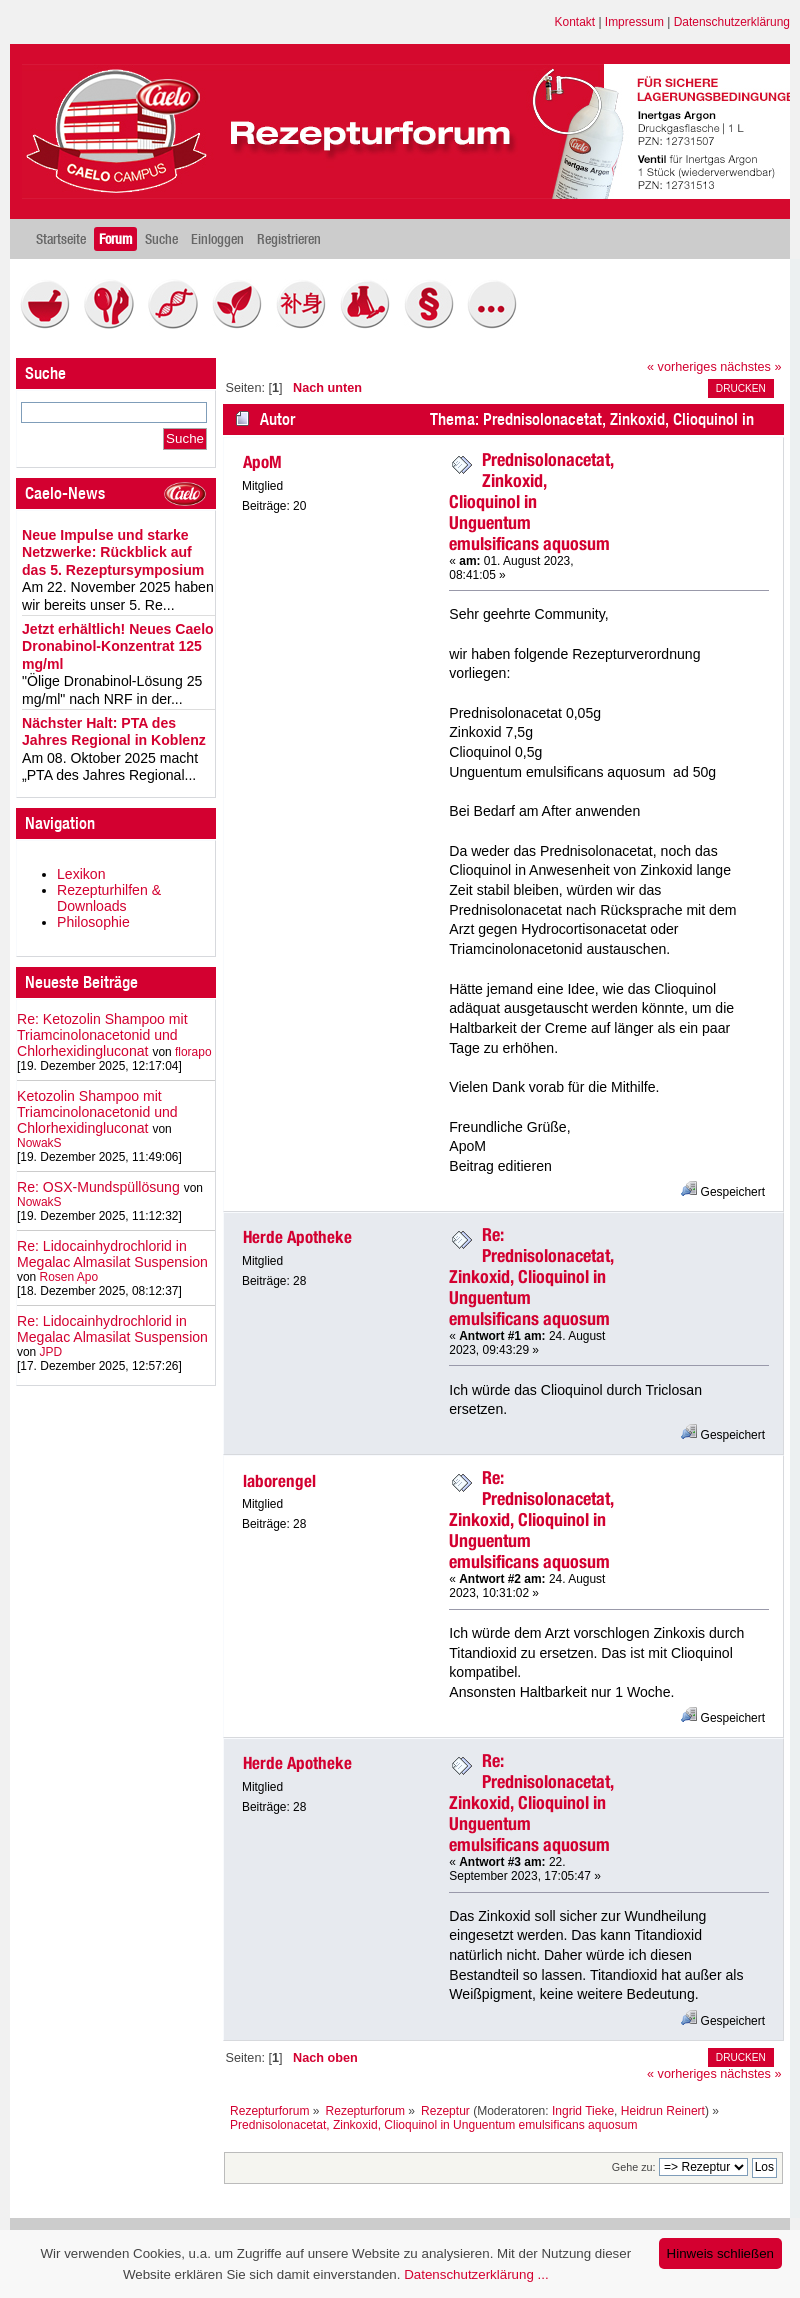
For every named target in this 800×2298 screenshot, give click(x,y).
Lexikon (81, 874)
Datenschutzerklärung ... (476, 2274)
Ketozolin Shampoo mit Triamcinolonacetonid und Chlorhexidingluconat (97, 1112)
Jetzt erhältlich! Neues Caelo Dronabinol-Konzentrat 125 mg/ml (118, 646)
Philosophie (93, 922)
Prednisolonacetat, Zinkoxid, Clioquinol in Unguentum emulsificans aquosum (531, 501)
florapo (193, 1052)
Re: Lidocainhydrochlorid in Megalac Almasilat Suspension (112, 1254)
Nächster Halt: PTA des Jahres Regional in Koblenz (114, 732)
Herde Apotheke (297, 1237)
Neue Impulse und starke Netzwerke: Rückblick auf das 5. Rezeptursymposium (113, 552)
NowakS (39, 1143)
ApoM (262, 462)
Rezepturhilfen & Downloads (109, 898)
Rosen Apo (69, 1277)
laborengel (279, 1481)
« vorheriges (682, 367)
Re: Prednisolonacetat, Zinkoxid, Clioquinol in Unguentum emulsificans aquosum (531, 1276)
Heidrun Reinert (663, 2111)
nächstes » (750, 367)
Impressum (634, 22)
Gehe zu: (634, 2167)
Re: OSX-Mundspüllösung (98, 1187)
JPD (51, 1352)
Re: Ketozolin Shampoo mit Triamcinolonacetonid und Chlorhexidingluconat (102, 1035)
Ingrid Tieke (583, 2111)
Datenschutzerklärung (732, 22)
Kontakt (575, 22)
